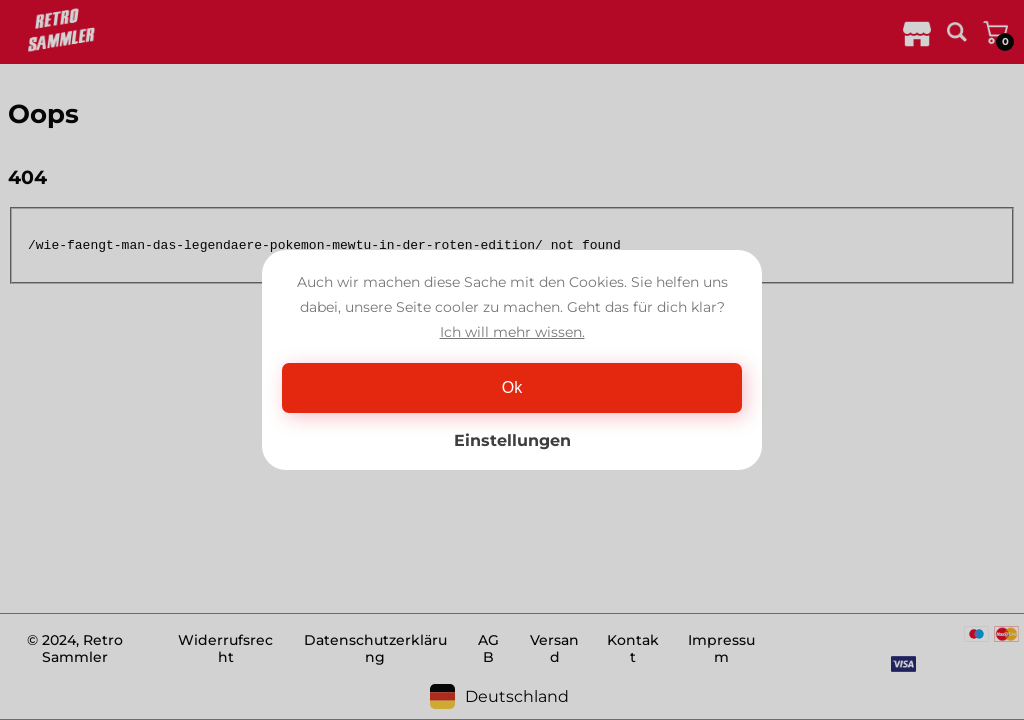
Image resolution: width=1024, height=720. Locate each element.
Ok (512, 387)
